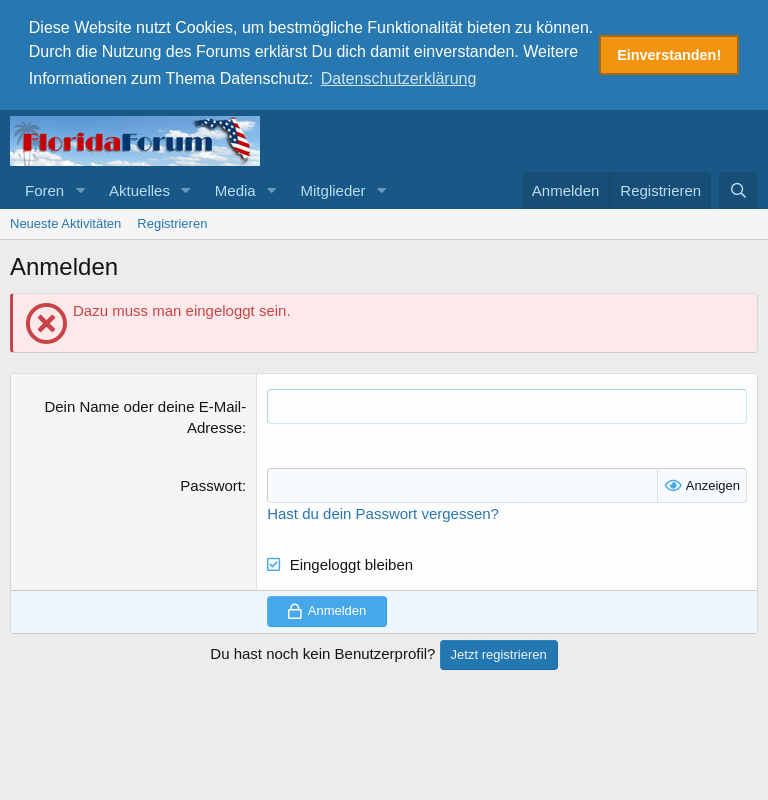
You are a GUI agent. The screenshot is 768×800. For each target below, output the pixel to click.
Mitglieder (333, 187)
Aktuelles (139, 187)
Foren (44, 187)
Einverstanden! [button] (669, 55)
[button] (80, 187)
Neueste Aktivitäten (65, 220)
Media (235, 187)
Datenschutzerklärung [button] (399, 78)
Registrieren (172, 220)
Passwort (211, 483)
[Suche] (738, 187)
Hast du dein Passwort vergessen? (383, 511)
